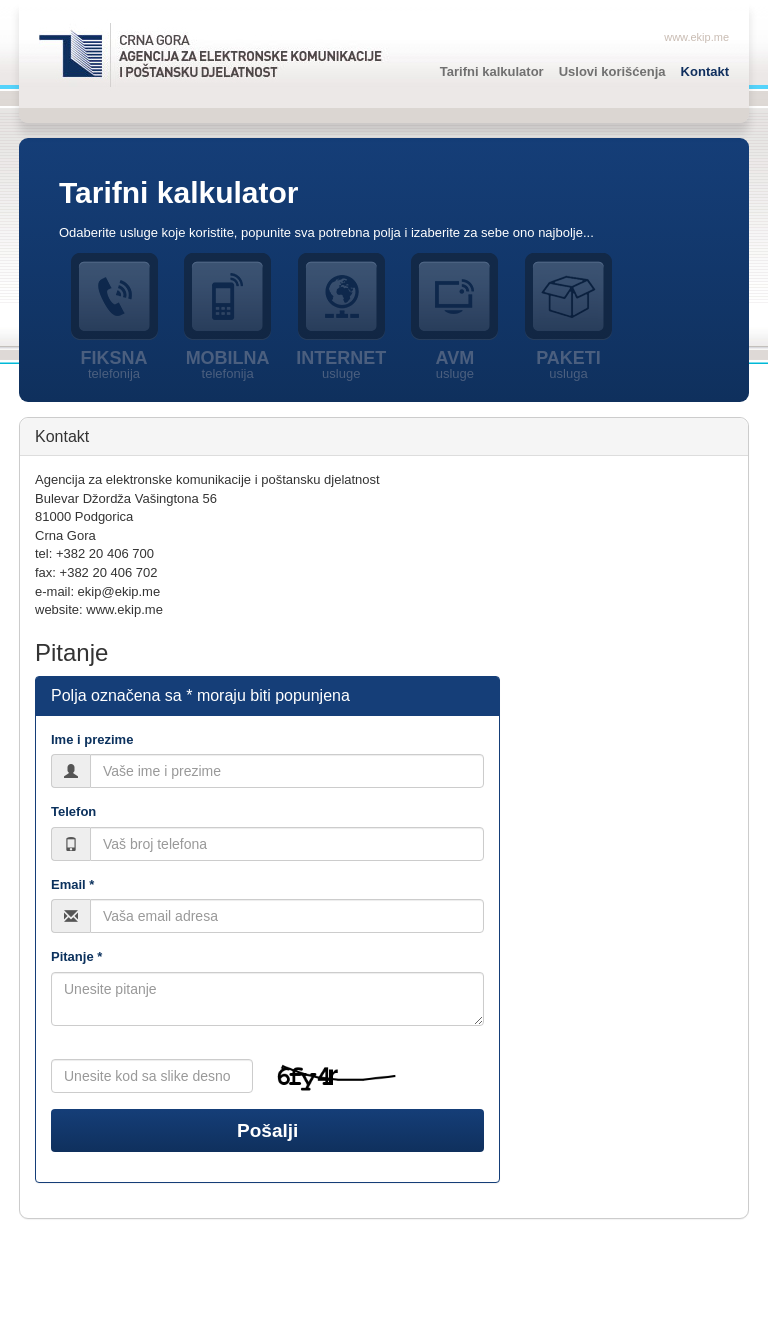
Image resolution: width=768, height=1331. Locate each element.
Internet (341, 365)
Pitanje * (76, 956)
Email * (72, 884)
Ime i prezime (92, 739)
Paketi (569, 365)
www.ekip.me (696, 37)
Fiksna (114, 365)
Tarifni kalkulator (492, 71)
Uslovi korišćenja (612, 71)
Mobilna (228, 365)
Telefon (73, 811)
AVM (455, 365)
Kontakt (705, 71)
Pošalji (267, 1130)
